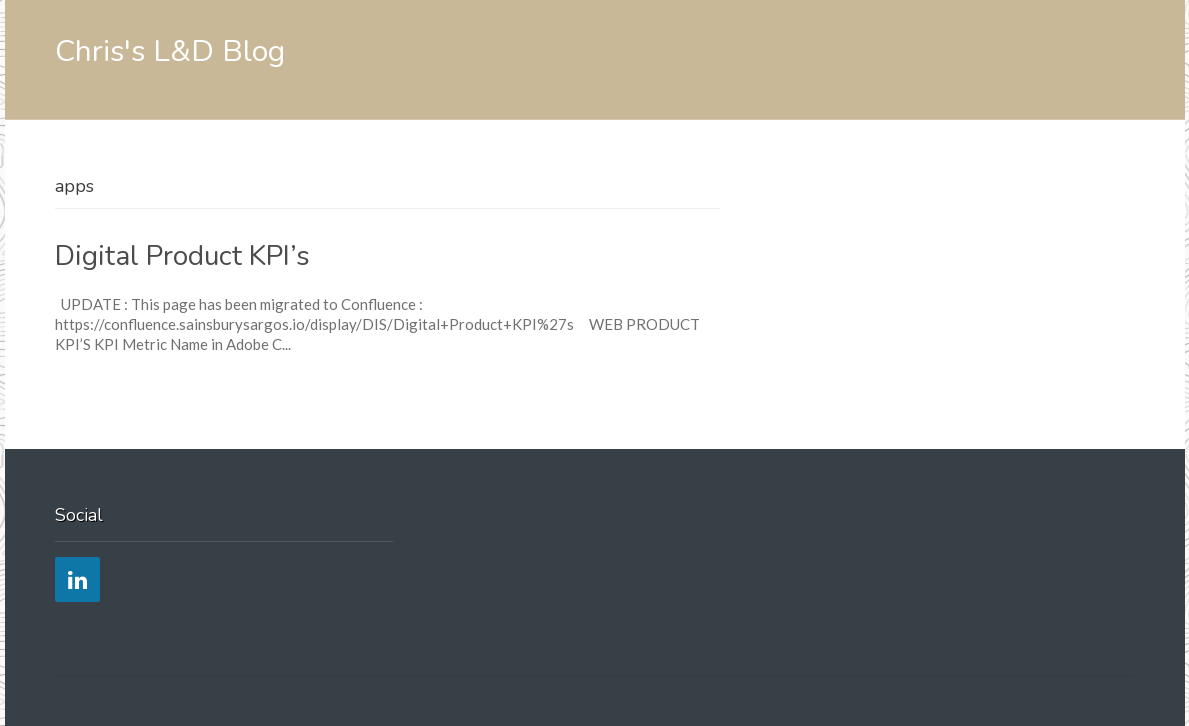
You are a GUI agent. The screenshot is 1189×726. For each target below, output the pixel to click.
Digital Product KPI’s (182, 256)
